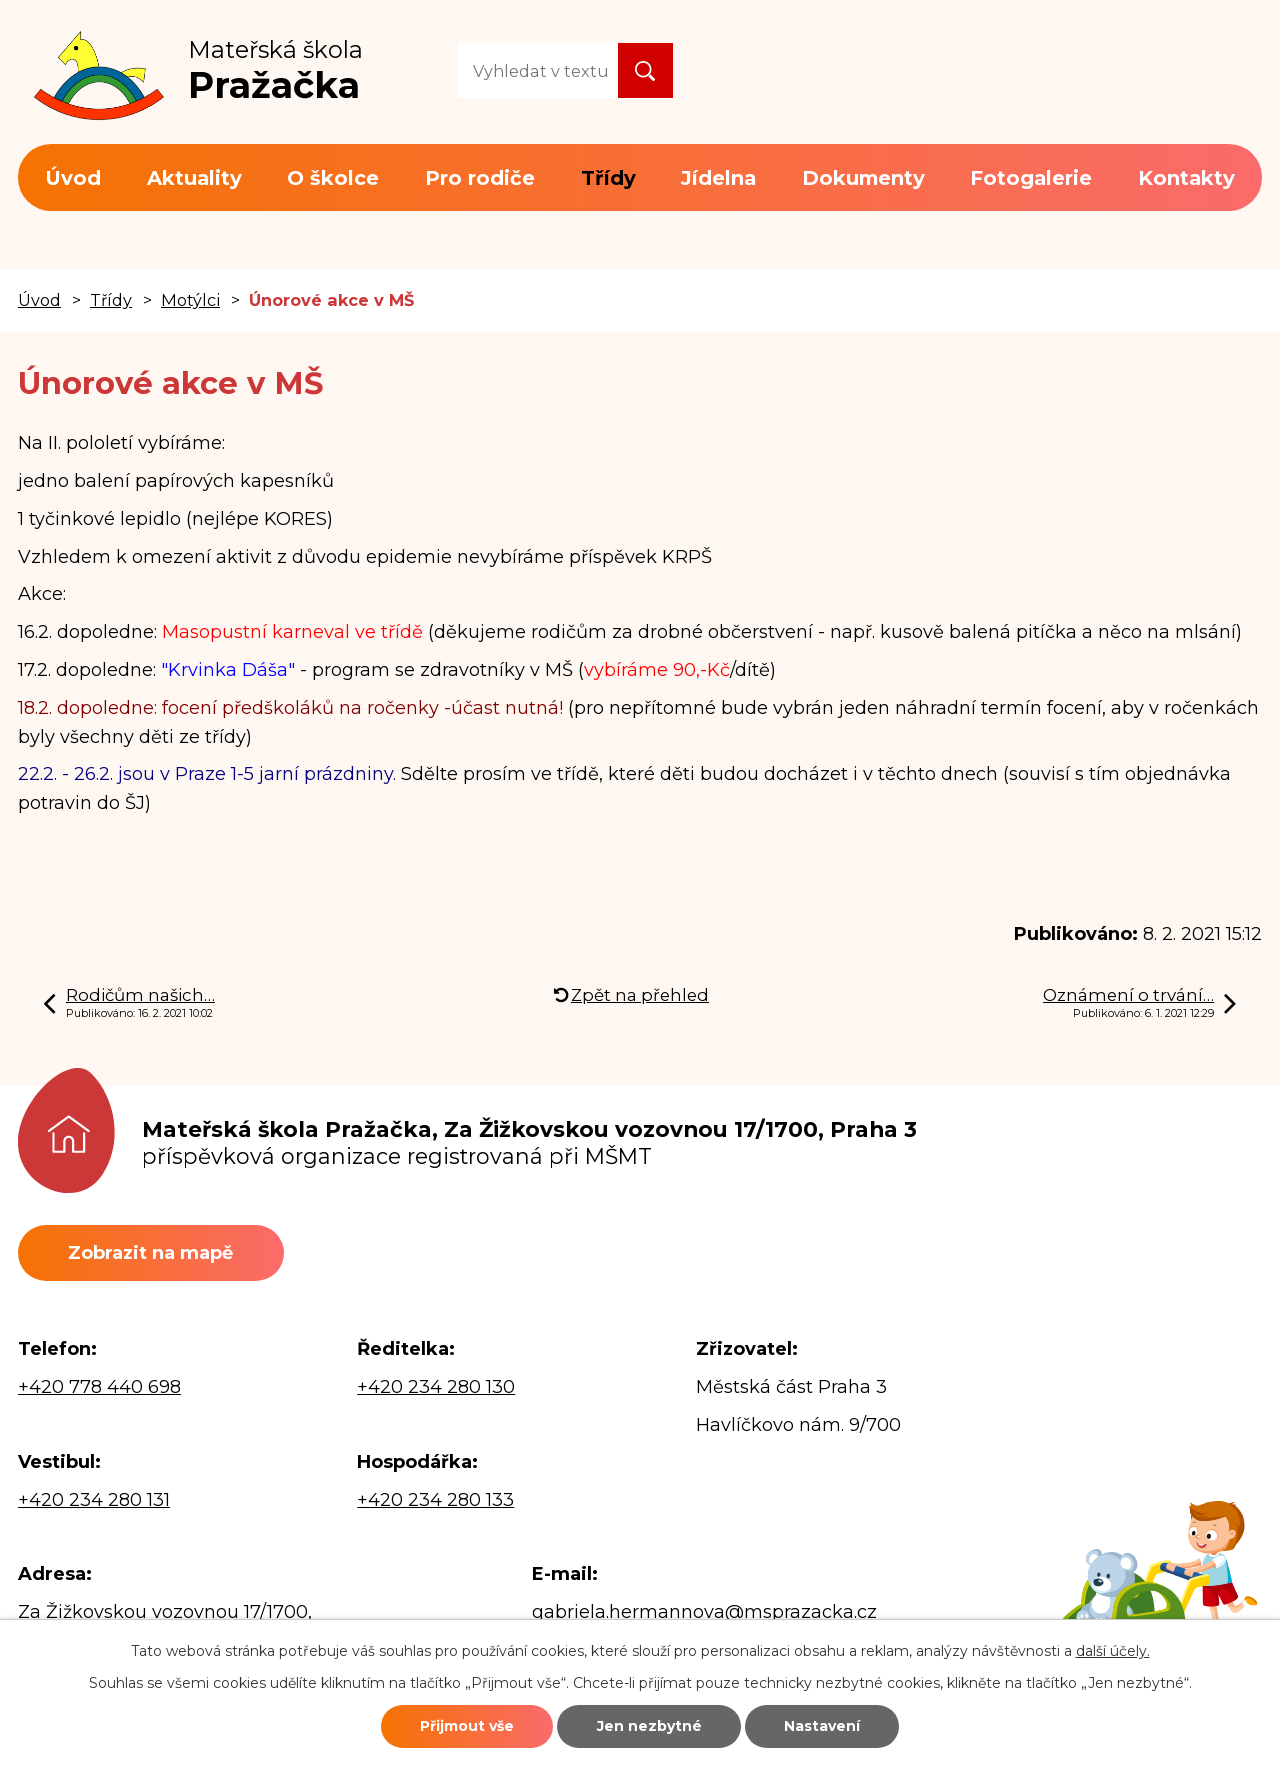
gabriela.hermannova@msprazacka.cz (704, 1612)
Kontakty (1186, 178)
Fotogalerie (1031, 178)
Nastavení (822, 1726)
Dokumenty (863, 178)
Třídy (608, 178)
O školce (333, 178)
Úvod (73, 178)
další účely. (1113, 1651)
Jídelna (718, 178)
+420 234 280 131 (94, 1500)
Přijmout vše (467, 1726)
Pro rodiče (480, 178)
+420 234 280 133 (435, 1500)
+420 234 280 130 (436, 1387)
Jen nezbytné (649, 1726)
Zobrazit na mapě (150, 1253)
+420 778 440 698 (99, 1387)
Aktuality (194, 178)
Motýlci (190, 300)
